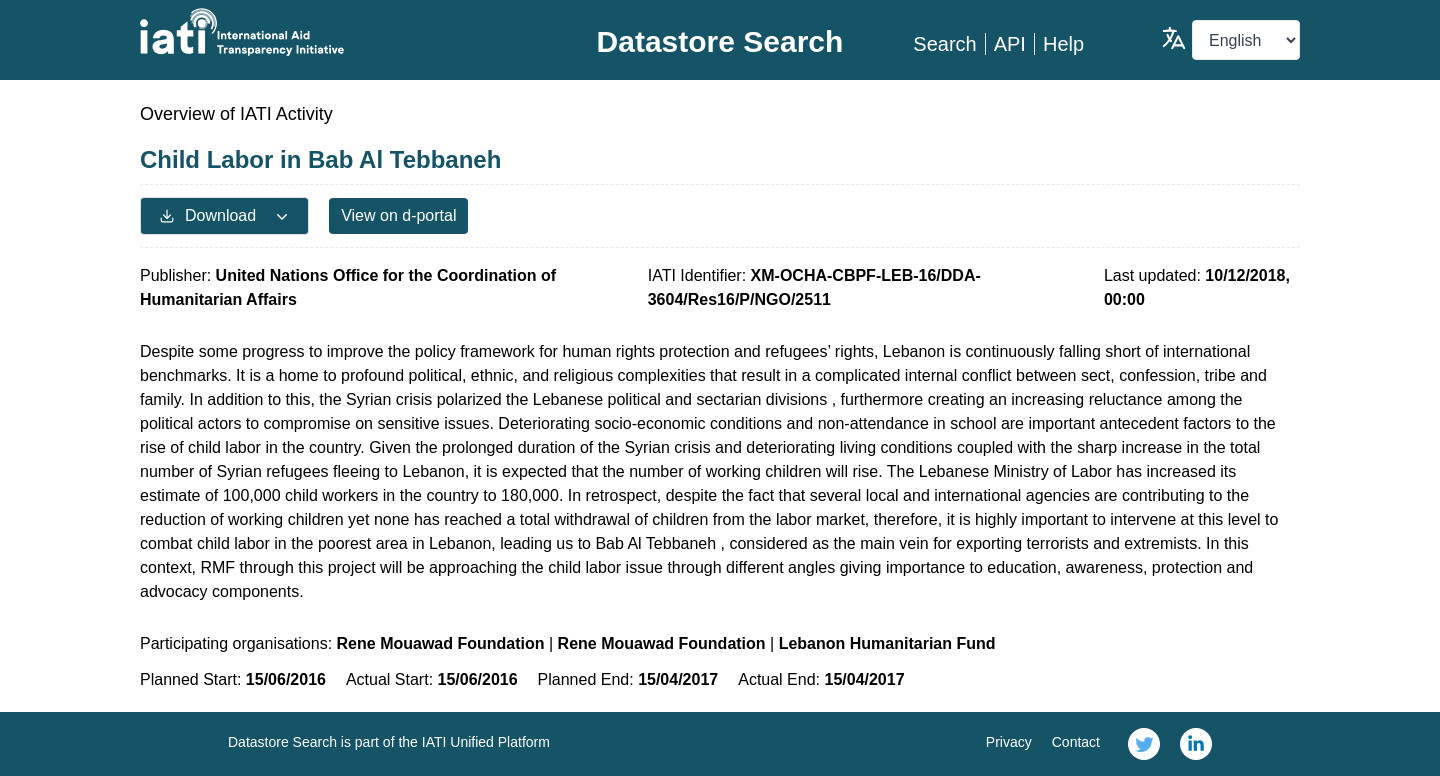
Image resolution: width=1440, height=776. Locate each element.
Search (944, 44)
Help (1063, 44)
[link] (1144, 744)
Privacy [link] (1009, 742)
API (1010, 44)
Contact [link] (1076, 742)
